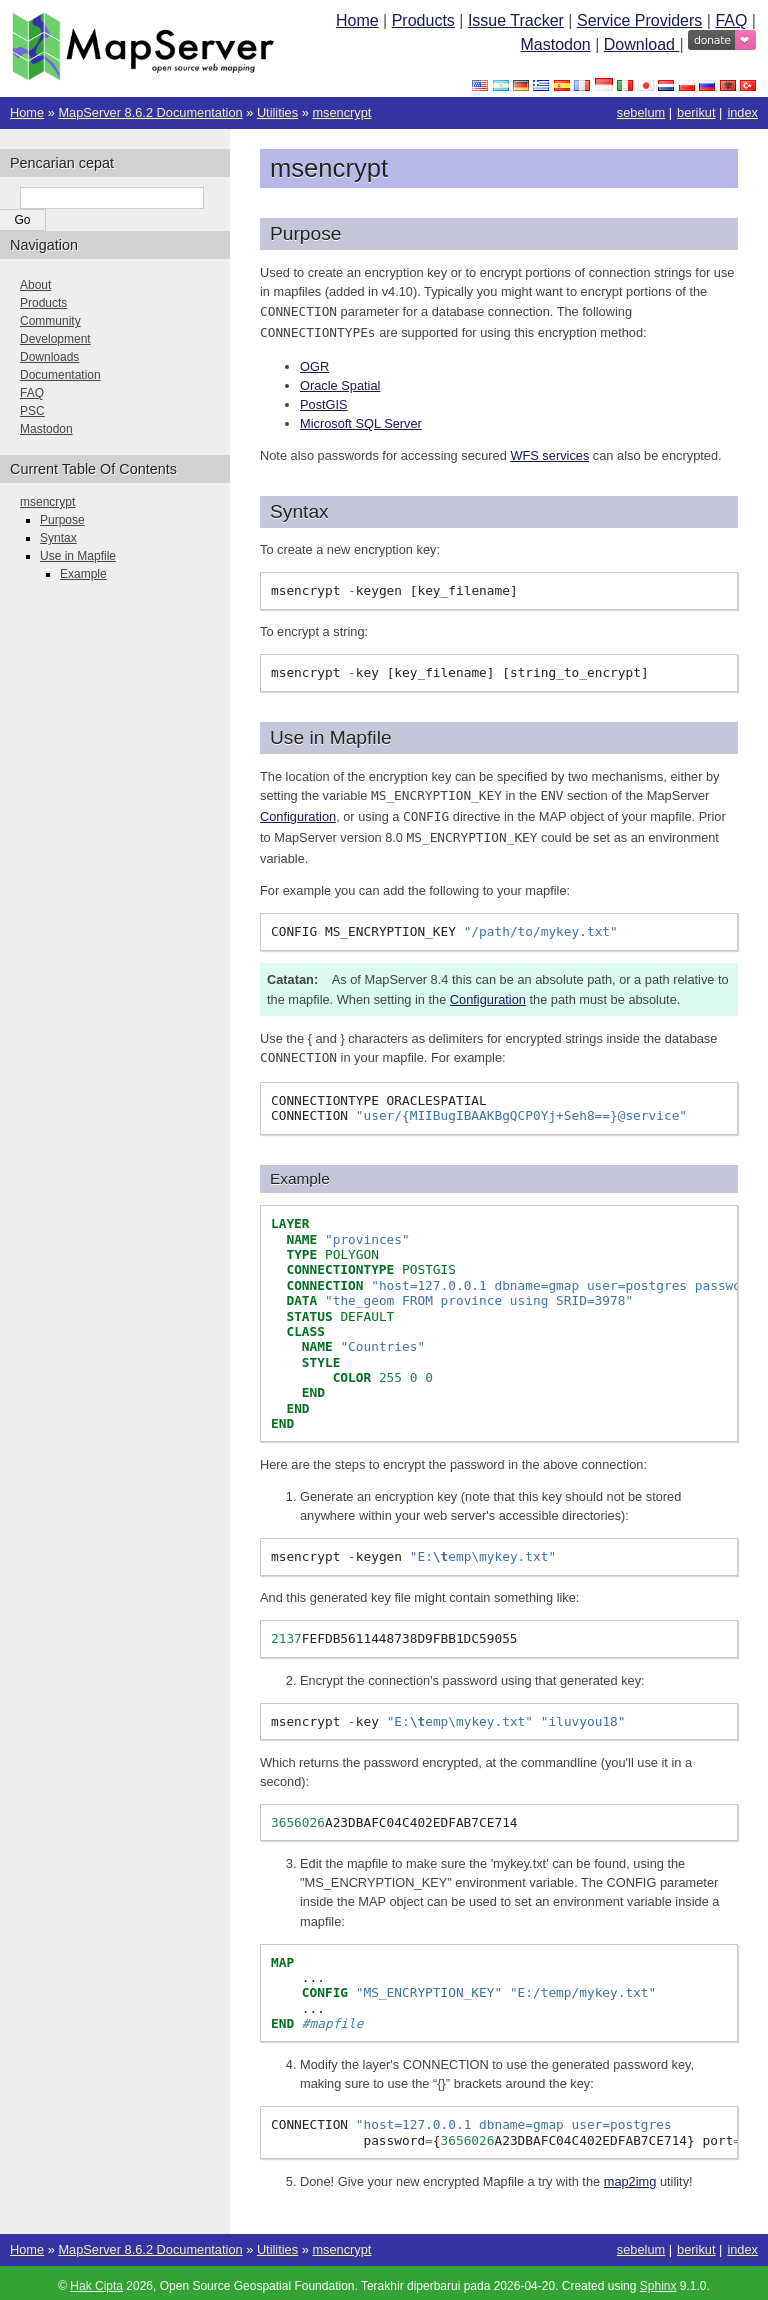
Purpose (62, 520)
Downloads (49, 357)
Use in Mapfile (78, 556)
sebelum (641, 112)
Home (357, 20)
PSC (32, 411)
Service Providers (639, 20)
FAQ (731, 20)
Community (50, 321)
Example (83, 574)
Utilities (277, 112)
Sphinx (658, 2280)
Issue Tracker (516, 20)
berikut (696, 112)
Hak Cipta (96, 2280)
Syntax (58, 538)
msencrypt (341, 112)
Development (55, 339)
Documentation (60, 375)
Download (642, 44)
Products (423, 20)
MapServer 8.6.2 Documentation (150, 112)
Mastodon (555, 44)
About (35, 285)
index (742, 112)
